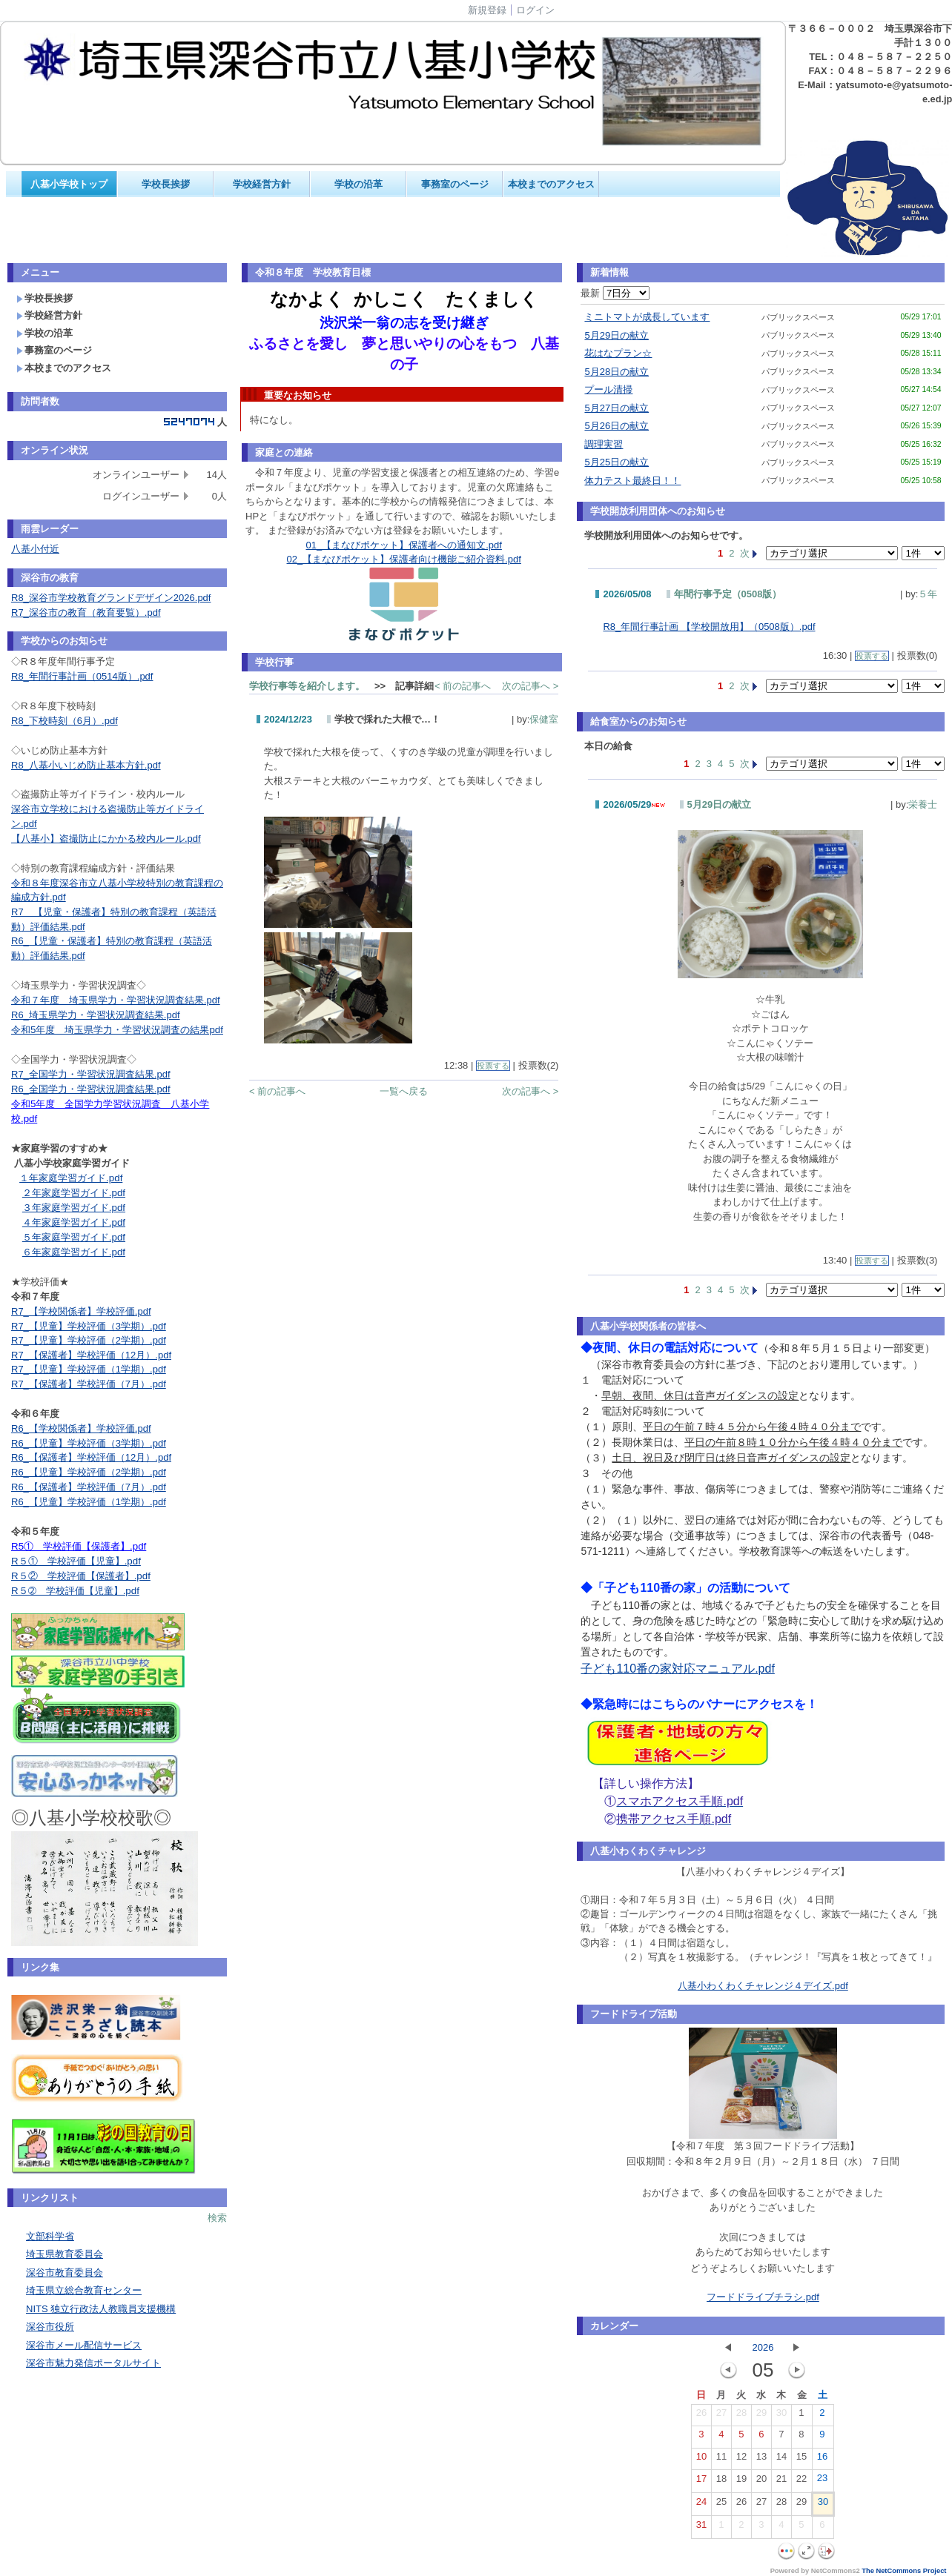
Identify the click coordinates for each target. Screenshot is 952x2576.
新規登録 (487, 10)
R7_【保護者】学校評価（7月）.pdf (88, 1384)
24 (701, 2505)
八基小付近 (35, 548)
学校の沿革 (358, 184)
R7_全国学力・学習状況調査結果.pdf (91, 1074)
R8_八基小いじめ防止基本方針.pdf (86, 765)
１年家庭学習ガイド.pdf (70, 1178)
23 (822, 2481)
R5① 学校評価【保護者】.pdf (78, 1546)
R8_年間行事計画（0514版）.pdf (82, 676)
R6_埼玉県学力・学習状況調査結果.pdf (95, 1014)
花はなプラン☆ (618, 353)
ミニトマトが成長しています (647, 316)
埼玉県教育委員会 (64, 2254)
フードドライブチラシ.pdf (763, 2297)
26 (701, 2416)
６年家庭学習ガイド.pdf (73, 1252)
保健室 (543, 719)
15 (801, 2460)
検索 (217, 2217)
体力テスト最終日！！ (632, 480)
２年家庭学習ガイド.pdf (73, 1192)
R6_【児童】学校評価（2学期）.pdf (88, 1472)
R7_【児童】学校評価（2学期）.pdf (88, 1340)
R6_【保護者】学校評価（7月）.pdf (88, 1487)
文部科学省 (50, 2236)
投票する (493, 1065)
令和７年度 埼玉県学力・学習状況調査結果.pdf (115, 1000)
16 (822, 2460)
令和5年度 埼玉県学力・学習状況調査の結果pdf (117, 1029)
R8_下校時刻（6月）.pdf (64, 720)
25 (721, 2505)
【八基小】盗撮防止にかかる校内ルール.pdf (106, 838)
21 (781, 2482)
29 (761, 2416)
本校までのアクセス (551, 184)
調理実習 (603, 444)
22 (801, 2482)
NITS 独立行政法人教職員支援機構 (101, 2308)
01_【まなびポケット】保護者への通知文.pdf (404, 545)
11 (721, 2460)
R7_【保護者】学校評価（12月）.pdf (91, 1355)
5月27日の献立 (616, 408)
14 (781, 2460)
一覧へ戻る (404, 1091)
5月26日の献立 (616, 425)
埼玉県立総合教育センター (84, 2290)
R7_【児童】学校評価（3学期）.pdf (88, 1326)
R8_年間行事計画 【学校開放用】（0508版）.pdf (709, 626)
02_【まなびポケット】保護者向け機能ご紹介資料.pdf (404, 559)
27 (721, 2416)
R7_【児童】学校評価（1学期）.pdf (88, 1369)
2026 (762, 2347)
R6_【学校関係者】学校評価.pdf (81, 1428)
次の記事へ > (530, 685)
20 (761, 2482)
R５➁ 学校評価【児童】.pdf (75, 1590)
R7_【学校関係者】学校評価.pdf (81, 1311)
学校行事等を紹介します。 (307, 685)
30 (781, 2416)
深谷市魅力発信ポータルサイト (93, 2362)
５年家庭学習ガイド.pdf (73, 1237)
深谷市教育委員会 (64, 2272)
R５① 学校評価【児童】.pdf (76, 1561)
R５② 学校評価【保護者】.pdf (81, 1575)
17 (701, 2482)
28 (741, 2416)
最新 (615, 293)
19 (741, 2482)
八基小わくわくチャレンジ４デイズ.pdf (763, 1985)
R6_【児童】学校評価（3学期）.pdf (88, 1443)
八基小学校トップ (69, 184)
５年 (927, 594)
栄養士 (922, 804)
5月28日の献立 (616, 371)
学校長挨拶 (166, 184)
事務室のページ (455, 184)
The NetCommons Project (904, 2571)
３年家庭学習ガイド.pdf (73, 1207)
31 (701, 2528)
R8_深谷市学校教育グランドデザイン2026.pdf (111, 597)
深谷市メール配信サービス (84, 2345)
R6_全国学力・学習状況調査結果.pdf (91, 1089)
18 (721, 2482)
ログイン (535, 10)
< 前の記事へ (462, 685)
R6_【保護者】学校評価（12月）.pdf (91, 1457)
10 (701, 2460)
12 (741, 2460)
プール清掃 (608, 389)
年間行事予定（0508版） (728, 594)
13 (761, 2460)
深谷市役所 (50, 2326)
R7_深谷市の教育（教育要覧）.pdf (86, 612)
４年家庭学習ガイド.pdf (73, 1222)
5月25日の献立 (616, 462)
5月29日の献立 (616, 335)
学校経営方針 (262, 184)
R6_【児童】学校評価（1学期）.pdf (88, 1501)
